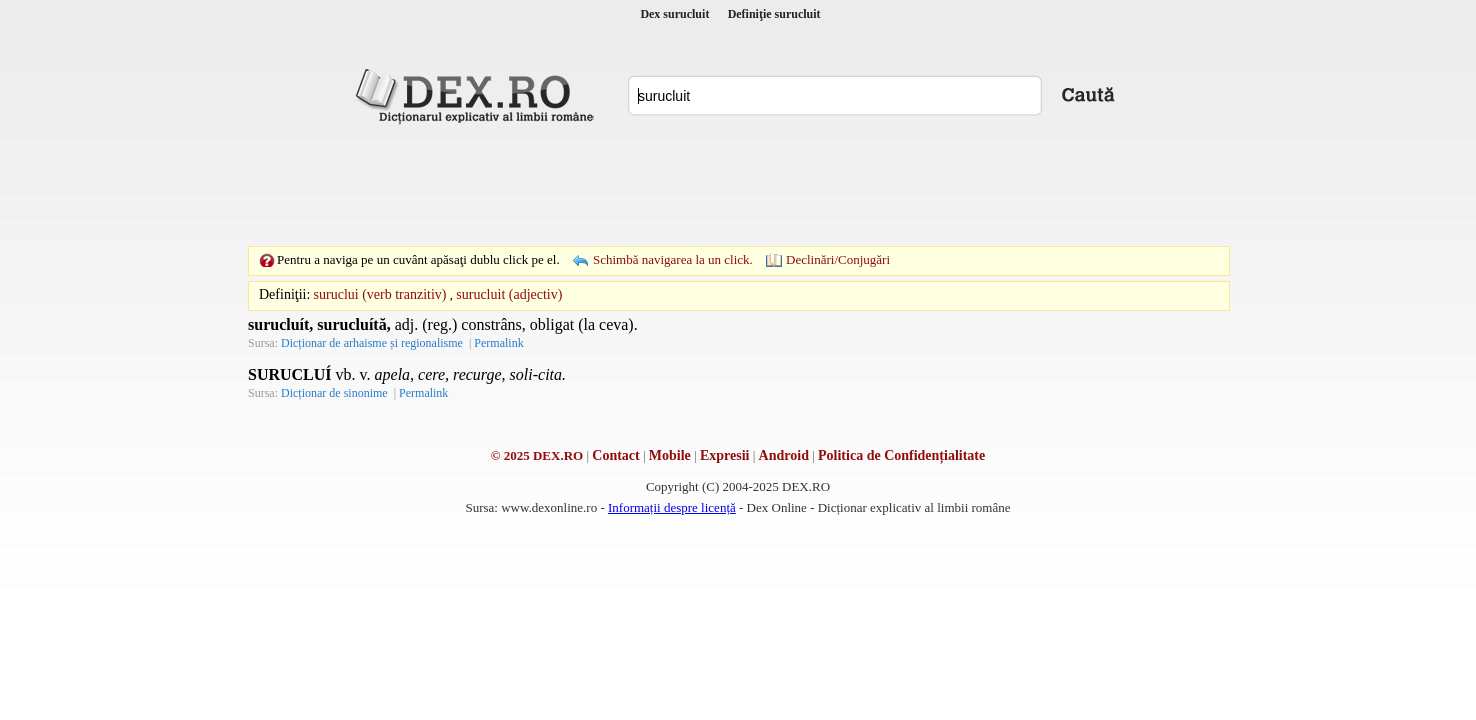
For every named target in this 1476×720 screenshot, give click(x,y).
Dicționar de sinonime (334, 393)
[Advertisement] (738, 185)
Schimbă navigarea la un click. (673, 259)
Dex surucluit (674, 14)
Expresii (725, 455)
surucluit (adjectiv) (509, 294)
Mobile (670, 455)
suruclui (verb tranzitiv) (380, 294)
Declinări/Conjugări (838, 259)
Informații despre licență (672, 507)
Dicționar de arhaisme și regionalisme (372, 343)
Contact (615, 455)
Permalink (498, 343)
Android (784, 455)
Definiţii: (284, 294)
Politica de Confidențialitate (901, 455)
